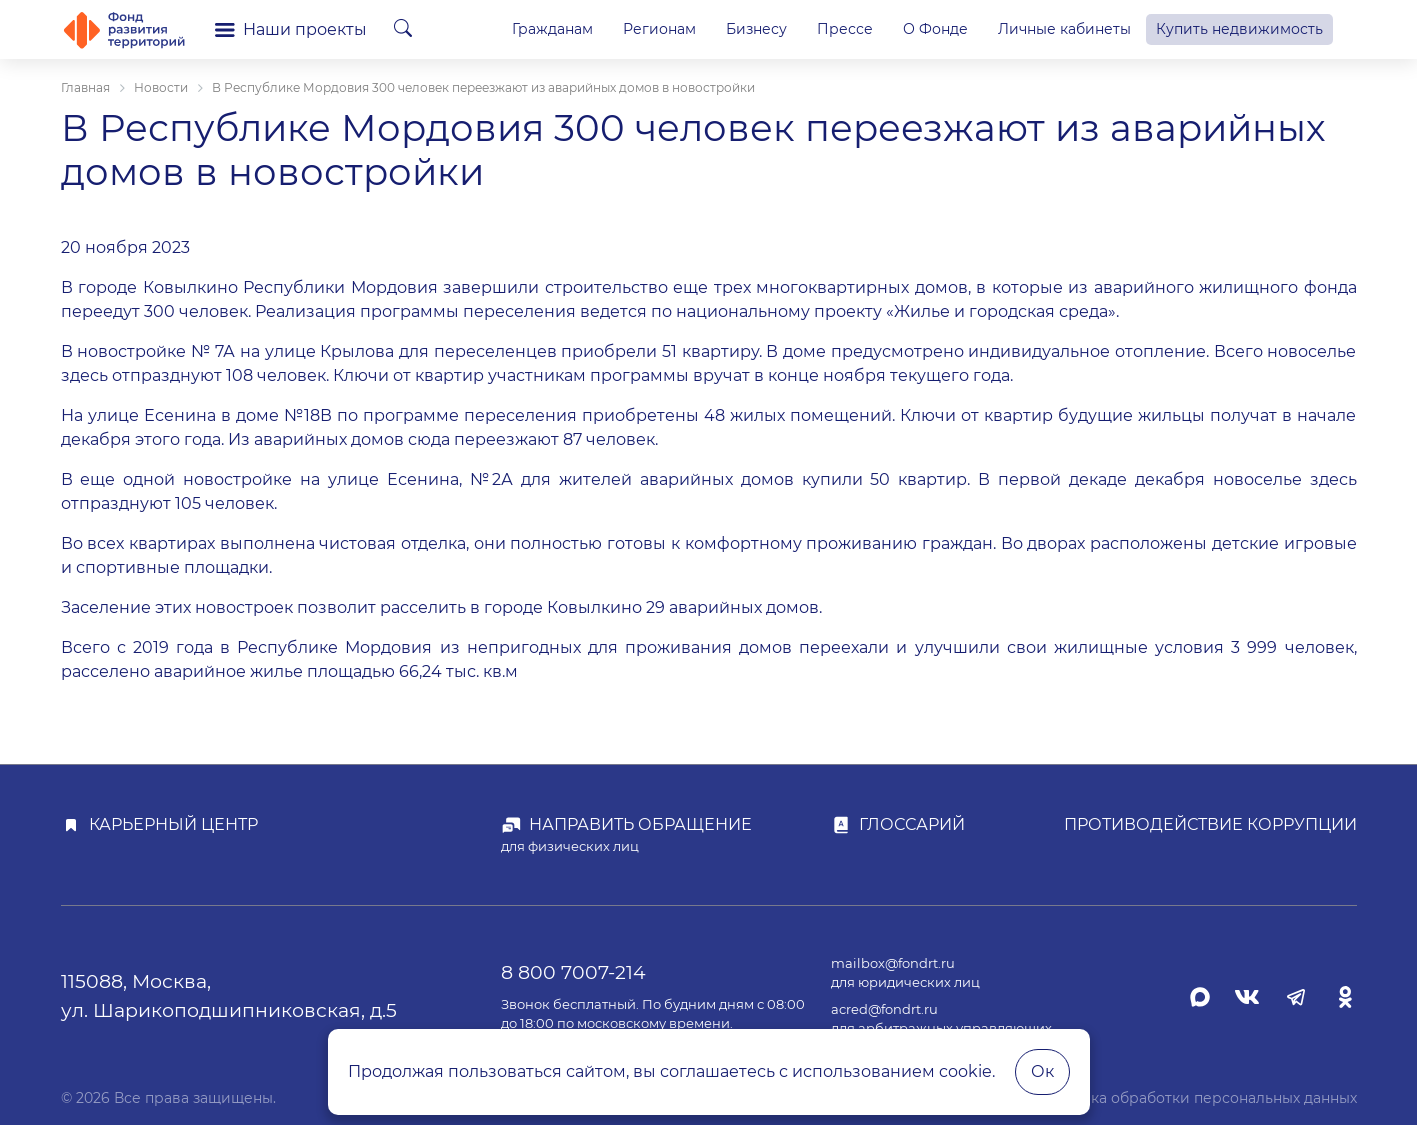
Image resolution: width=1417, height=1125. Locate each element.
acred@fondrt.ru (884, 1009)
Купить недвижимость (1239, 29)
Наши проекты (291, 29)
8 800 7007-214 (573, 972)
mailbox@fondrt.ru (893, 963)
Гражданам (552, 29)
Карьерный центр (173, 824)
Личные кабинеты (1064, 29)
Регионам (659, 29)
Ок (1042, 1071)
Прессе (845, 29)
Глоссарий (912, 824)
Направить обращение (640, 824)
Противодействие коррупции (1210, 824)
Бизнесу (756, 29)
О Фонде (935, 29)
